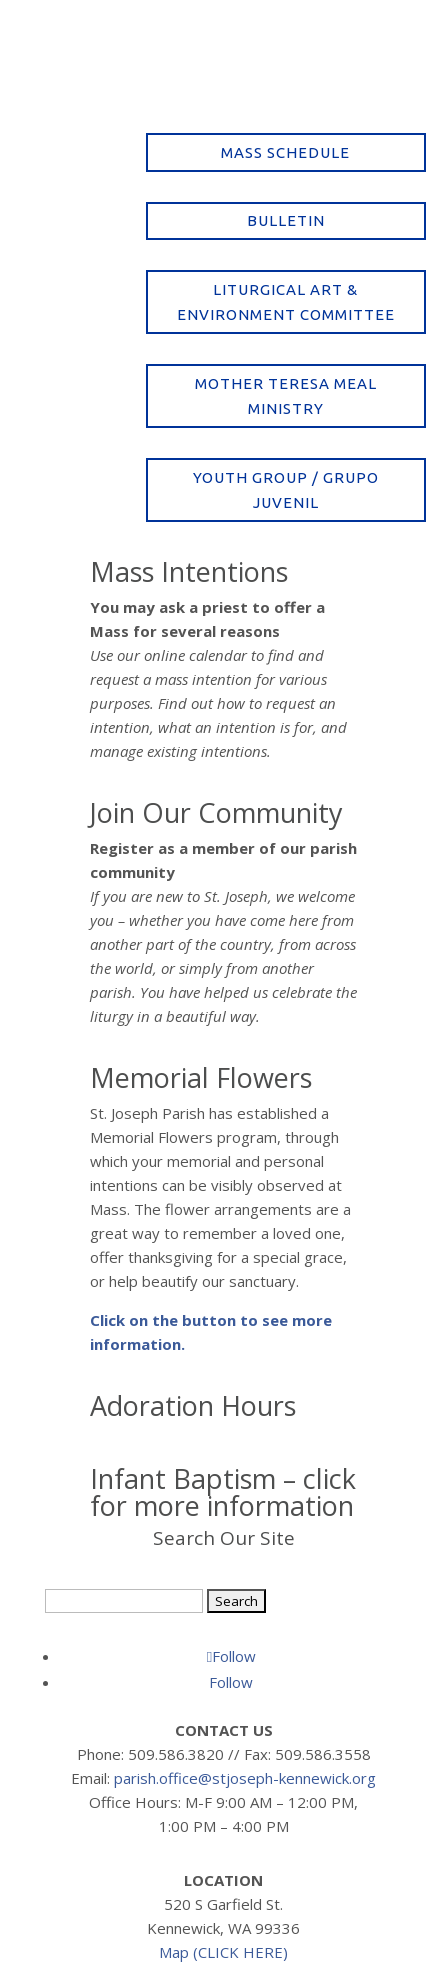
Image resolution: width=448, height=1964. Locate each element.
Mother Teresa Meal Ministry (286, 396)
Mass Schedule (285, 152)
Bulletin (286, 220)
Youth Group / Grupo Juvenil (286, 490)
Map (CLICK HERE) (223, 1952)
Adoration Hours (193, 1405)
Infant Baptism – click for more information (223, 1492)
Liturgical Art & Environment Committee (286, 302)
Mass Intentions (189, 571)
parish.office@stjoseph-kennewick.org (245, 1778)
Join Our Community (216, 812)
